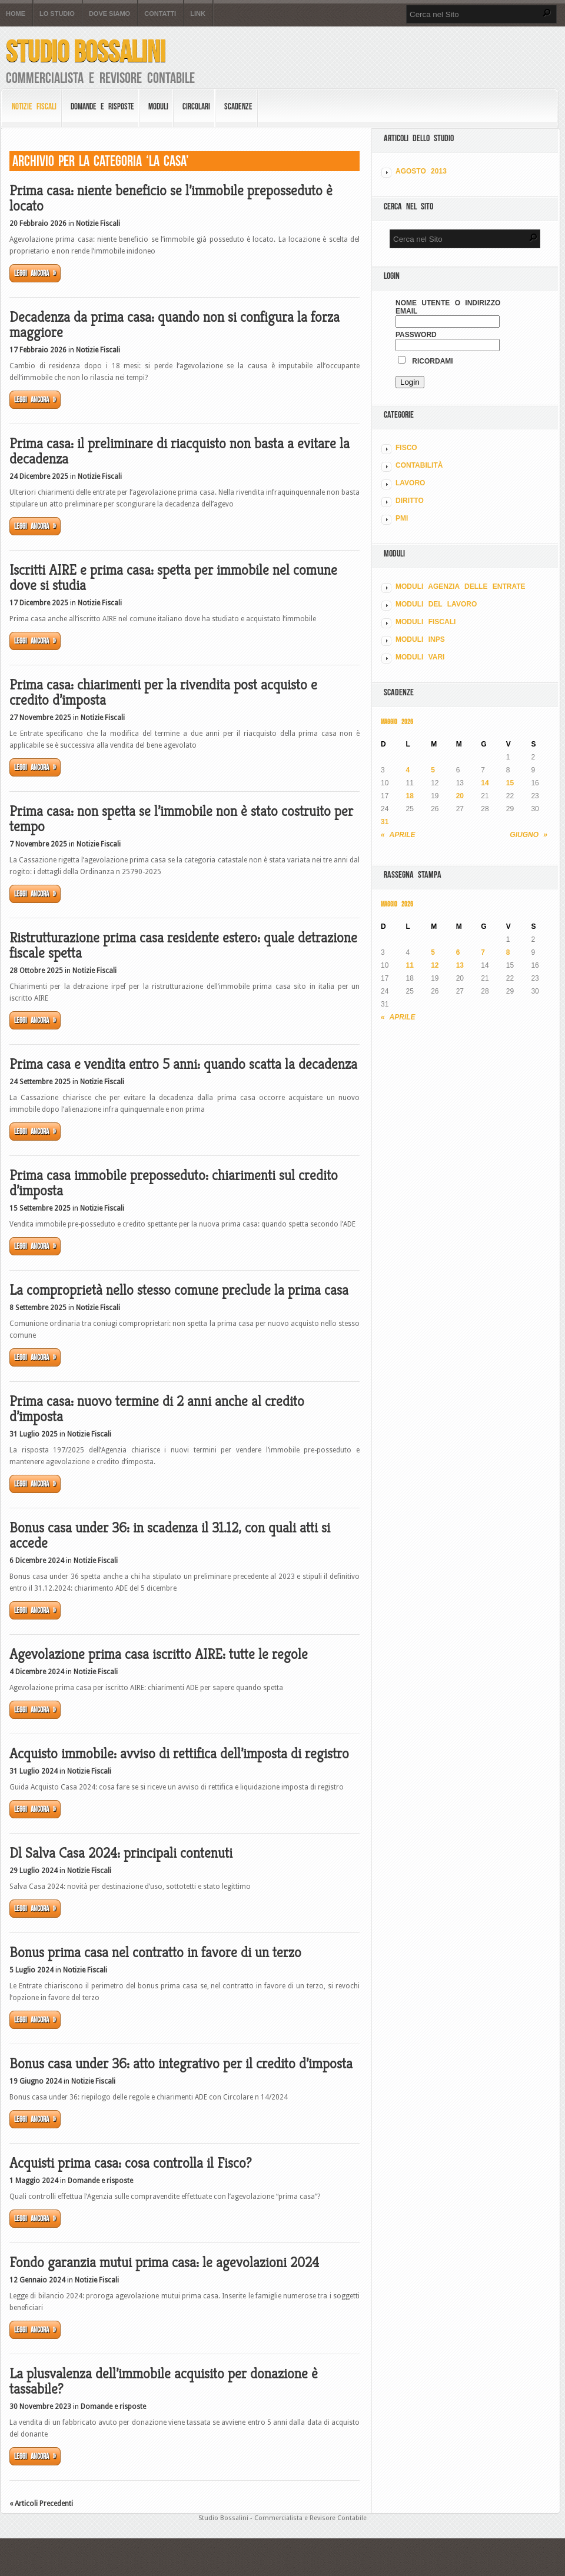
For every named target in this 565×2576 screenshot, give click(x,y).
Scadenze (238, 106)
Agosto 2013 (421, 171)
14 (484, 783)
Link (197, 14)
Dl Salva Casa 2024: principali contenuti (120, 1853)
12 (434, 965)
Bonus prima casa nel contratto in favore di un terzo (155, 1952)
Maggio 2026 (397, 721)
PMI (402, 518)
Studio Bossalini (85, 51)
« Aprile (398, 835)
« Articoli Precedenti (41, 2504)
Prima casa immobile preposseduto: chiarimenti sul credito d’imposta (173, 1183)
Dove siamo (109, 14)
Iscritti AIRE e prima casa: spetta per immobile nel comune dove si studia (173, 577)
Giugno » (528, 835)
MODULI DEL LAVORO (436, 604)
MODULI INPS (420, 639)
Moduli (158, 106)
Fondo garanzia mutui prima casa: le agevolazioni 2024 (164, 2262)
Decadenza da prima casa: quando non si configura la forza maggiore (174, 324)
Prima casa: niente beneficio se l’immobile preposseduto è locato (171, 198)
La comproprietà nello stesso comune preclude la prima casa (178, 1290)
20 (460, 796)
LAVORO (410, 483)
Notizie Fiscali (34, 106)
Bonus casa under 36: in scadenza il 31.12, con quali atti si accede (169, 1535)
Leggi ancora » (35, 273)
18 (410, 796)
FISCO (406, 448)
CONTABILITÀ (419, 465)
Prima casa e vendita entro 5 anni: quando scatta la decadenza (183, 1064)
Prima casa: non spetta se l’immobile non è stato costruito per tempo (181, 818)
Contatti (160, 14)
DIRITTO (410, 500)
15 (510, 783)
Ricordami (425, 361)
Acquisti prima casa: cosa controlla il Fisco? (130, 2163)
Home (15, 14)
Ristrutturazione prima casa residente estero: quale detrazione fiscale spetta (183, 945)
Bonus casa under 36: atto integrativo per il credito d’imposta (181, 2063)
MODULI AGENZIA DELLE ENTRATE (461, 586)
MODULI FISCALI (426, 622)
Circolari (196, 106)
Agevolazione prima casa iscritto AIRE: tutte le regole (158, 1654)
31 (384, 822)
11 (410, 965)
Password (416, 335)
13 (460, 965)
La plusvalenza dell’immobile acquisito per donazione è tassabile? (163, 2381)
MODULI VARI (420, 657)
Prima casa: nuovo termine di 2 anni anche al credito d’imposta (156, 1408)
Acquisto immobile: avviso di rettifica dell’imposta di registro (179, 1753)
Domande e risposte (102, 106)
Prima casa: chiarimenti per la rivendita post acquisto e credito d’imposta (163, 692)
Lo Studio (57, 14)
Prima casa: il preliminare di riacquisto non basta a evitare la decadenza (179, 451)
